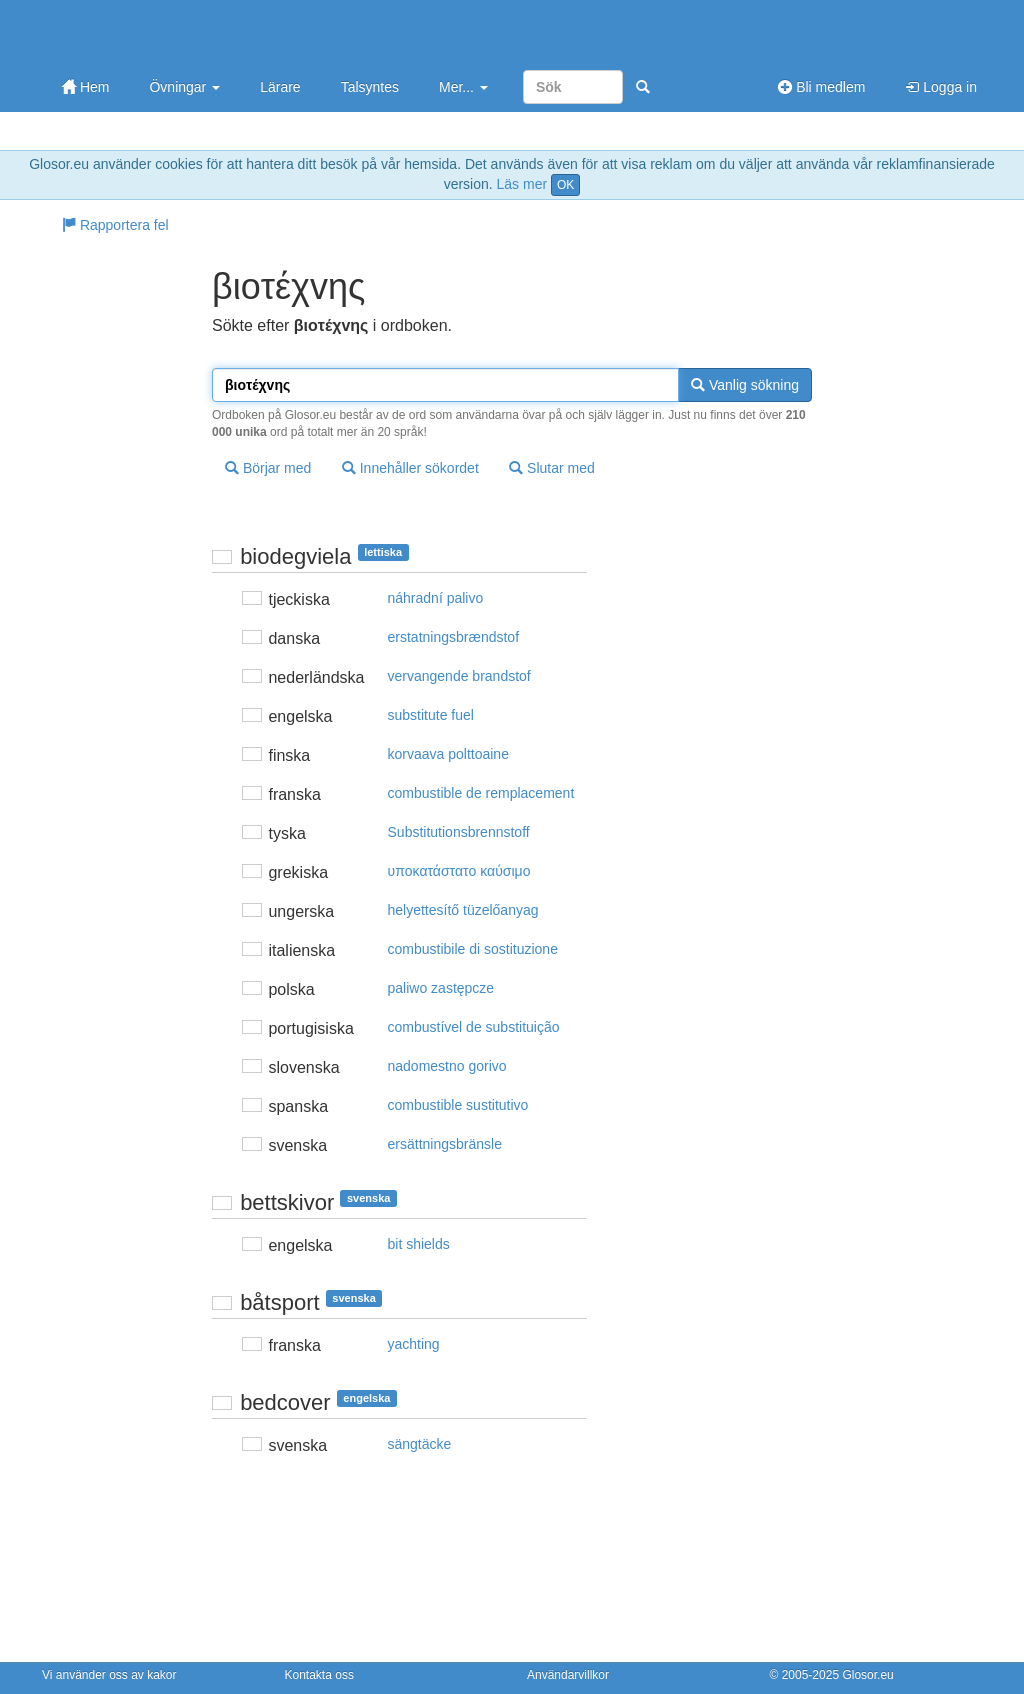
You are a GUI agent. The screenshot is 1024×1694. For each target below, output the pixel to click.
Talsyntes (370, 87)
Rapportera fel (115, 225)
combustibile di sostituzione (473, 949)
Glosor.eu (867, 1675)
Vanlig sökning (745, 385)
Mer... (463, 87)
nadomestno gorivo (447, 1066)
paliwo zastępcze (441, 988)
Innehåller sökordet (410, 468)
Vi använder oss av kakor (109, 1675)
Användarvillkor (568, 1675)
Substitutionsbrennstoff (459, 832)
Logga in (941, 87)
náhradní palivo (436, 598)
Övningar (184, 87)
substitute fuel (431, 715)
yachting (414, 1344)
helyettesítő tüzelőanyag (463, 910)
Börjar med (268, 468)
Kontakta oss (319, 1675)
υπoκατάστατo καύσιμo (459, 871)
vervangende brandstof (459, 676)
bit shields (419, 1244)
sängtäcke (420, 1444)
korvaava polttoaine (448, 754)
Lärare (280, 87)
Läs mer (522, 184)
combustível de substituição (474, 1027)
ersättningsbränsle (445, 1144)
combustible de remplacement (481, 793)
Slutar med (552, 468)
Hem (85, 87)
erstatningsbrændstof (454, 637)
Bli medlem (821, 87)
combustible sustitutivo (458, 1105)
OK (565, 185)
